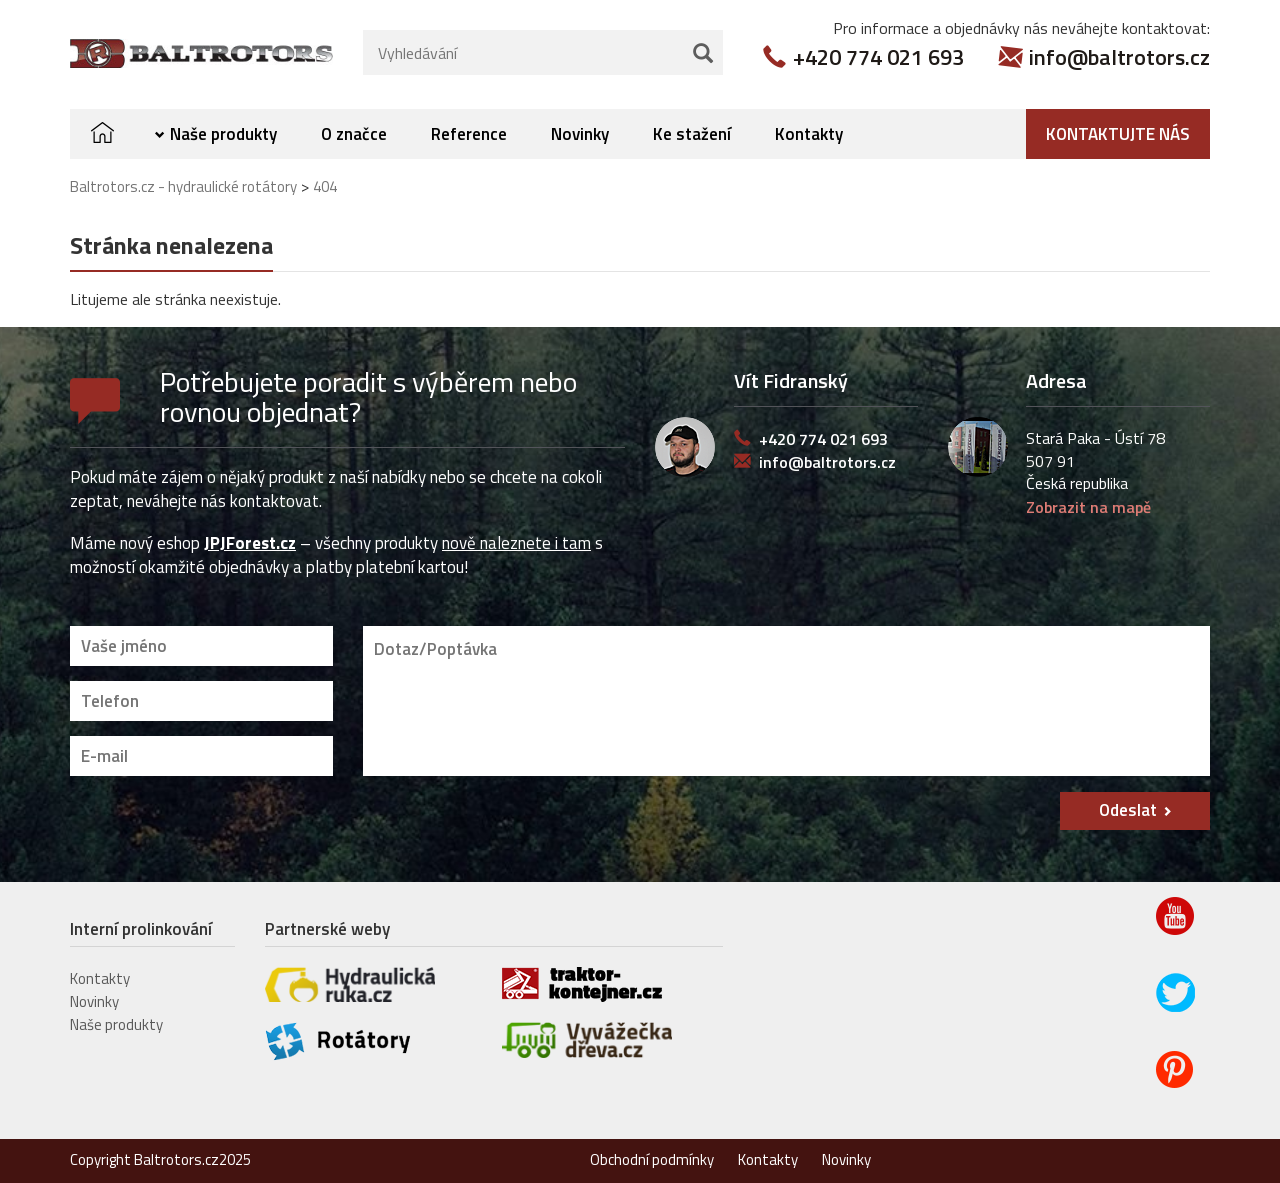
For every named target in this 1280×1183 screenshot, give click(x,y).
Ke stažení (692, 134)
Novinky (580, 134)
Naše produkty (223, 134)
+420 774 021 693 (878, 57)
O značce (354, 134)
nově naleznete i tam (516, 543)
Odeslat (1128, 810)
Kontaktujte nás (1118, 134)
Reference (469, 134)
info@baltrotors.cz (1119, 57)
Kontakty (809, 134)
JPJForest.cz (250, 543)
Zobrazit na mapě (1088, 507)
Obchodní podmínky (652, 1159)
